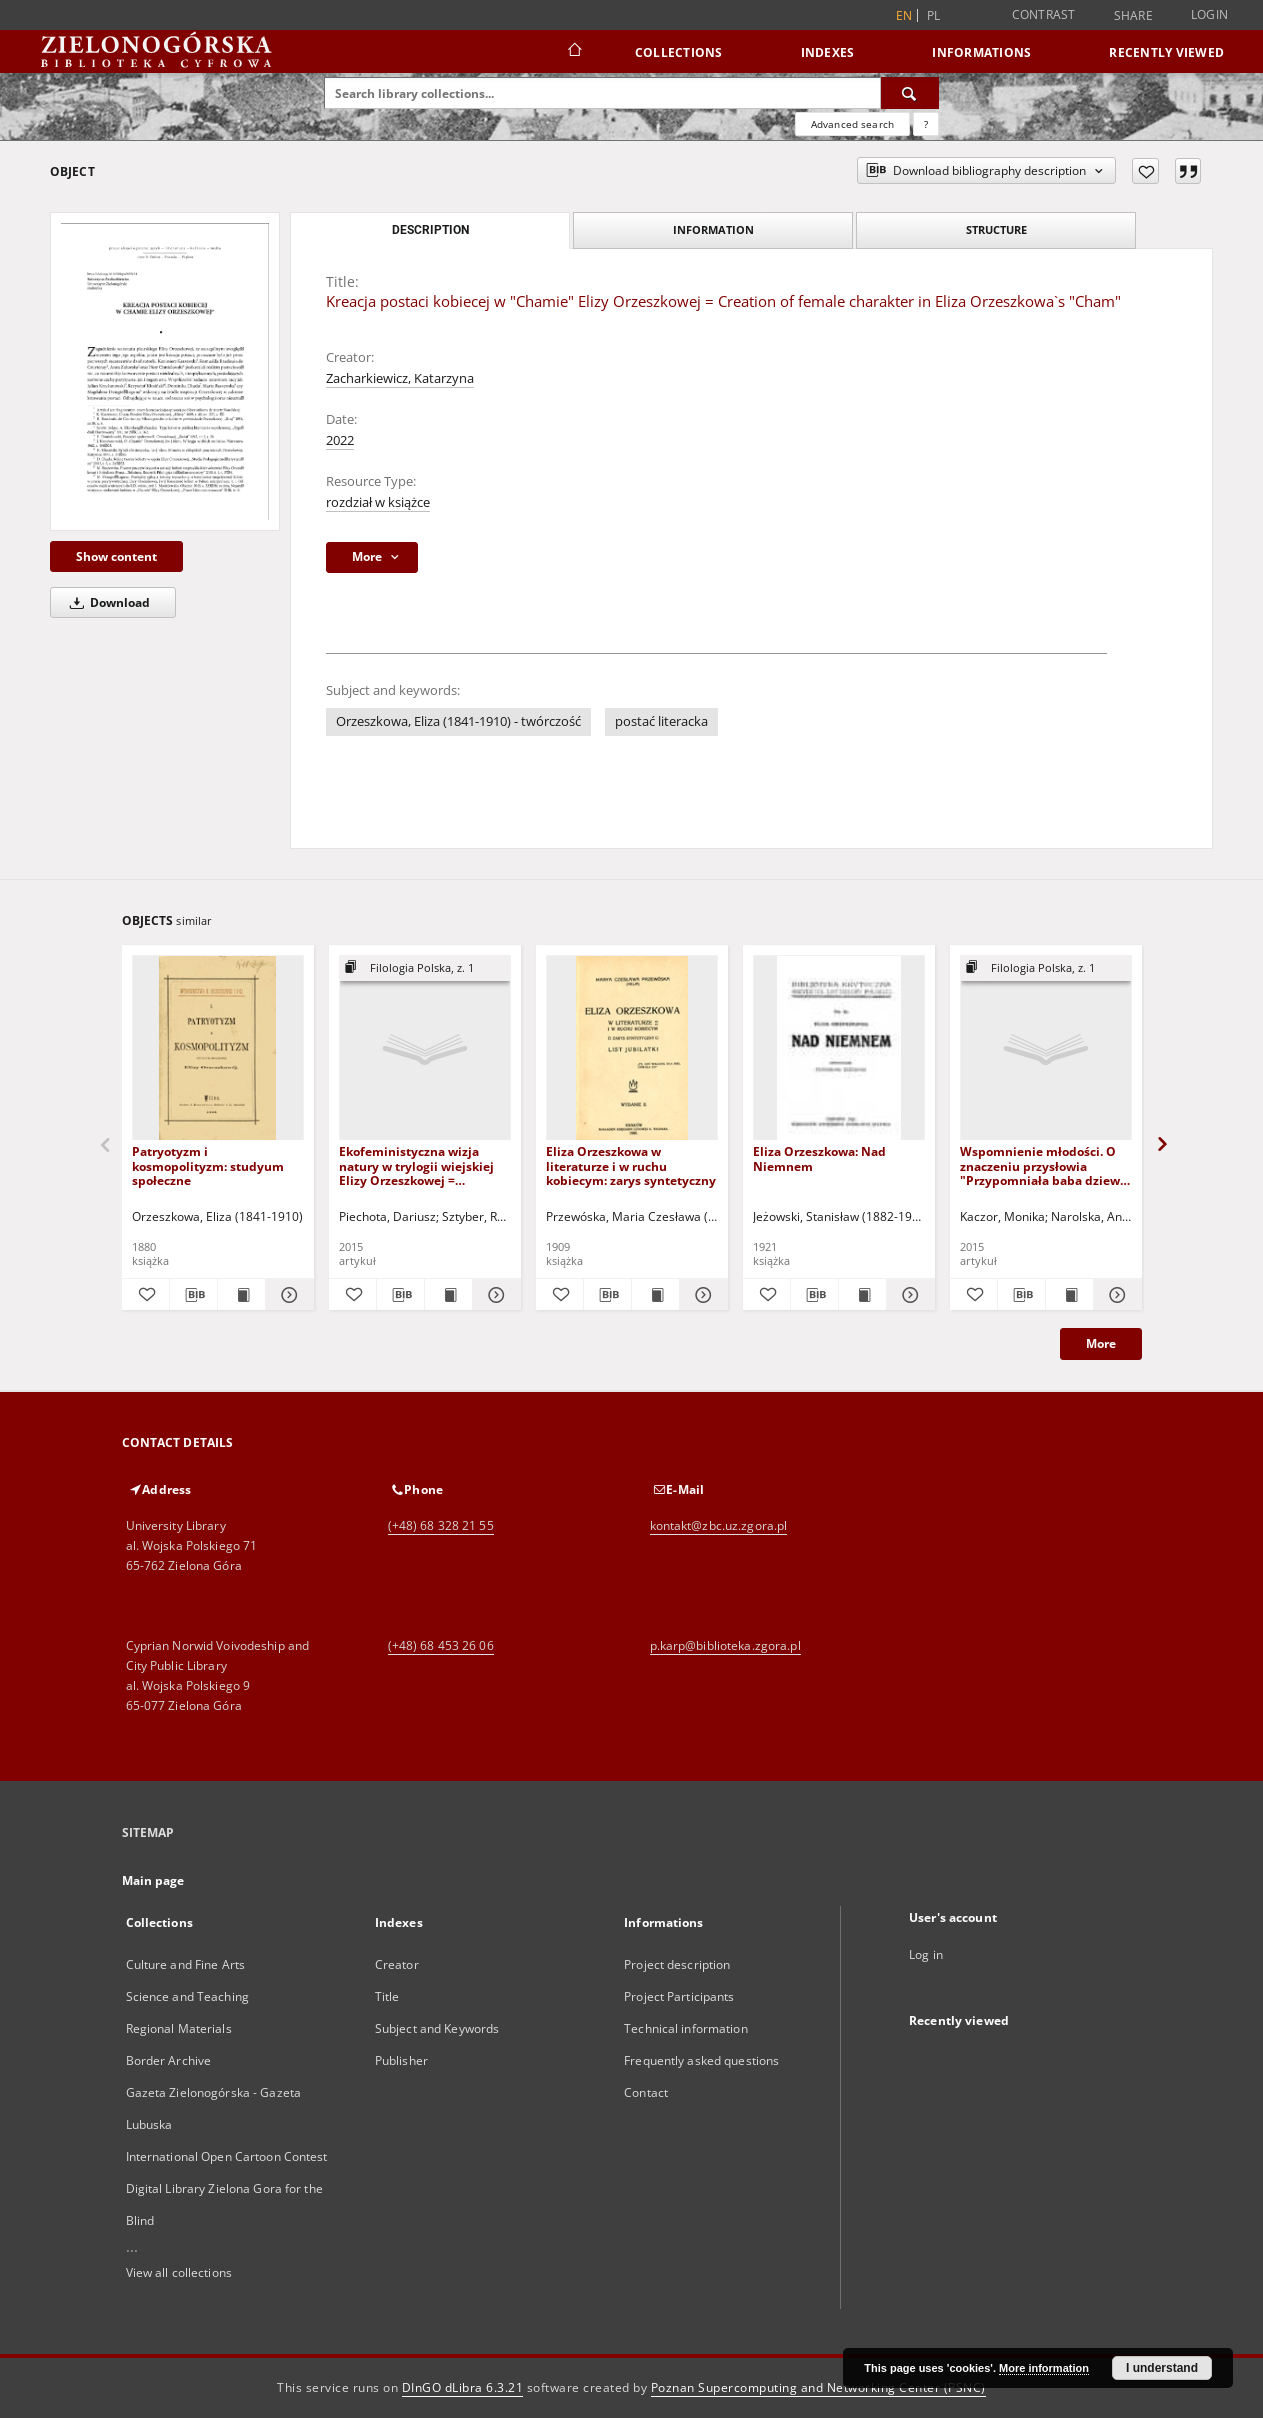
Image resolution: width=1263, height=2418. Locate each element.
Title (387, 1996)
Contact (646, 2092)
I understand (1162, 2368)
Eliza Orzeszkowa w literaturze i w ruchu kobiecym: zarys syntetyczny (631, 1165)
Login (1209, 14)
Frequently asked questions (701, 2060)
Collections (679, 52)
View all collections (179, 2272)
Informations (981, 52)
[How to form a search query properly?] (926, 124)
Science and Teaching (187, 1996)
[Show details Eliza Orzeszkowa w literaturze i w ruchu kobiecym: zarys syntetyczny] (700, 1295)
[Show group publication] (425, 968)
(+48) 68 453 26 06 (441, 1645)
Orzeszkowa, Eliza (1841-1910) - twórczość (458, 721)
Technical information (686, 2028)
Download (106, 602)
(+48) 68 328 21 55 (441, 1525)
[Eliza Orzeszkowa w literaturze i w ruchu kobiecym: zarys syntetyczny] (632, 1048)
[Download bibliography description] (193, 1295)
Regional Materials (179, 2028)
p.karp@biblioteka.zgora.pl (725, 1645)
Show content (116, 556)
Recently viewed (1166, 52)
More (1101, 1343)
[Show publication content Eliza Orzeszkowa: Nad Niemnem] (862, 1295)
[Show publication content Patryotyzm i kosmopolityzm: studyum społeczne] (241, 1295)
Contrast (1044, 14)
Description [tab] (430, 230)
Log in (926, 1954)
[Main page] (573, 52)
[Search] (910, 93)
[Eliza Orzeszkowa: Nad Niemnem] (839, 1048)
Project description (677, 1964)
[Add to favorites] (1145, 171)
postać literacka (661, 721)
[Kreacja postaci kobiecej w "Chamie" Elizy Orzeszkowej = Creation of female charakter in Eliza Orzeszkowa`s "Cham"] (165, 371)
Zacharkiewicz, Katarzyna (400, 378)
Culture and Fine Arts (186, 1964)
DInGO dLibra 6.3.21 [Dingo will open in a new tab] (463, 2387)
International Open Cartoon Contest (227, 2156)
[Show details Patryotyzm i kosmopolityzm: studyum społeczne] (286, 1295)
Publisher (401, 2060)
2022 (340, 440)
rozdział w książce (378, 502)
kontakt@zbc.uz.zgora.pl (719, 1525)
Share (1133, 16)
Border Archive (169, 2060)
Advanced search (852, 124)
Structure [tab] (996, 229)
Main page (153, 1880)
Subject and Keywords (437, 2028)
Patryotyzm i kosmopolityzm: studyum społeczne (208, 1165)
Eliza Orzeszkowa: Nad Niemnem (819, 1158)
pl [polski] (934, 15)
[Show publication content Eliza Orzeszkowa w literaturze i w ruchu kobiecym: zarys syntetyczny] (655, 1295)
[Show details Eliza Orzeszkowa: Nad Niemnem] (907, 1295)
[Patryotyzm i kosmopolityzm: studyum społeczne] (218, 1048)
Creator (397, 1964)
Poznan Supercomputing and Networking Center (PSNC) (818, 2387)
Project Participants (679, 1996)
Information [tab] (713, 229)
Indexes (828, 52)
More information (1044, 2368)
